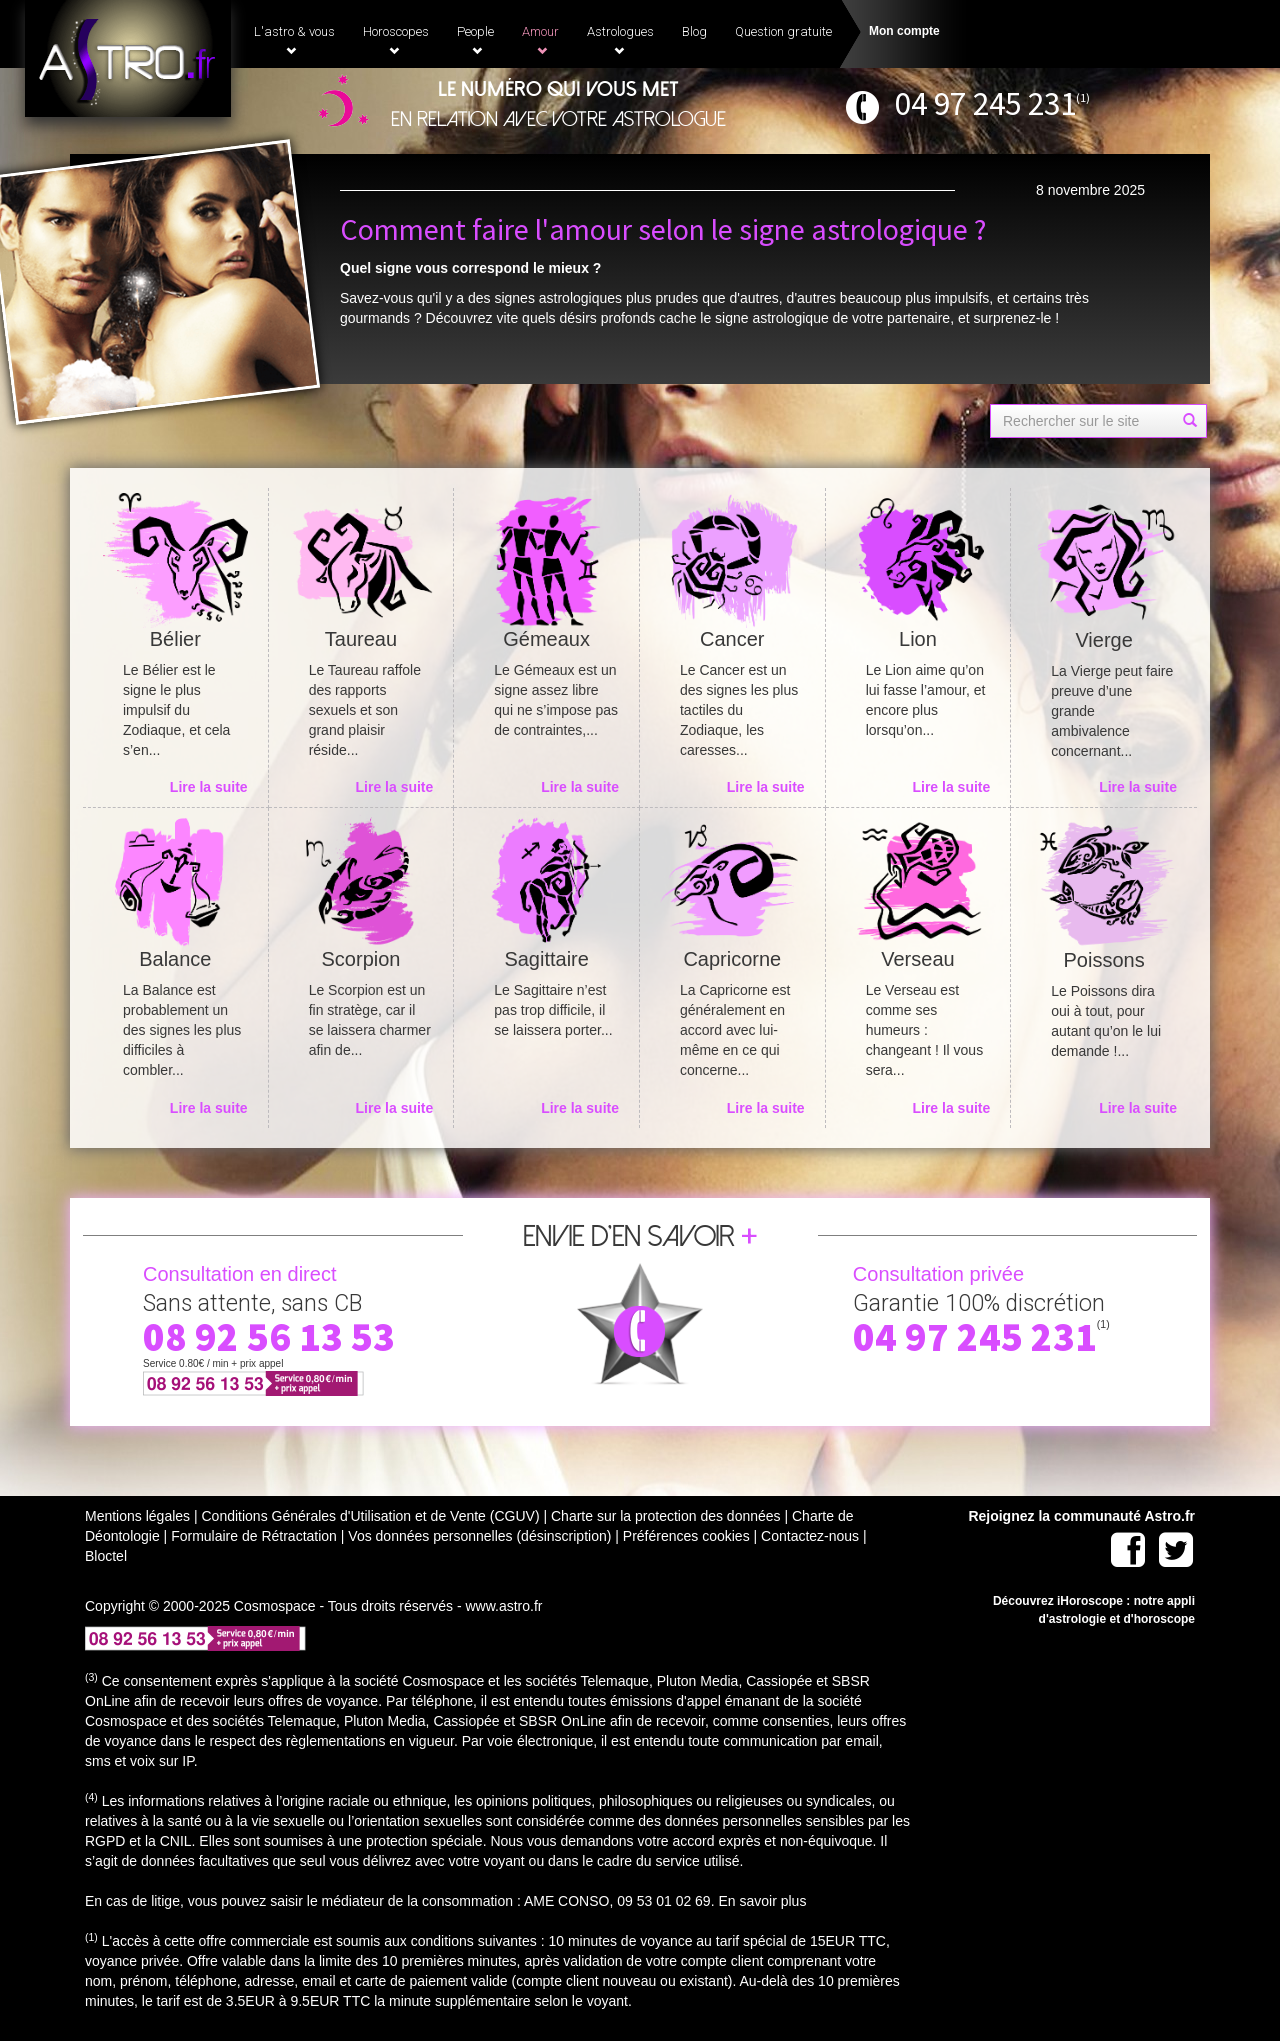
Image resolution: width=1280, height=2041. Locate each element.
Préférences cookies (686, 1536)
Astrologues (620, 40)
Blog (694, 31)
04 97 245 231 (985, 103)
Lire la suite (209, 787)
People (475, 40)
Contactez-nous (810, 1536)
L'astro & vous (294, 40)
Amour (540, 40)
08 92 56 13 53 (269, 1337)
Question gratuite (783, 31)
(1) (1083, 97)
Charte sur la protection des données (666, 1516)
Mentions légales (137, 1516)
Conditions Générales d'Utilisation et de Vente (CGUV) (370, 1516)
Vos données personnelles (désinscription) (479, 1536)
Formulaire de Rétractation (254, 1536)
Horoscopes (396, 40)
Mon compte (904, 31)
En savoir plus (762, 1901)
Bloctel (106, 1556)
